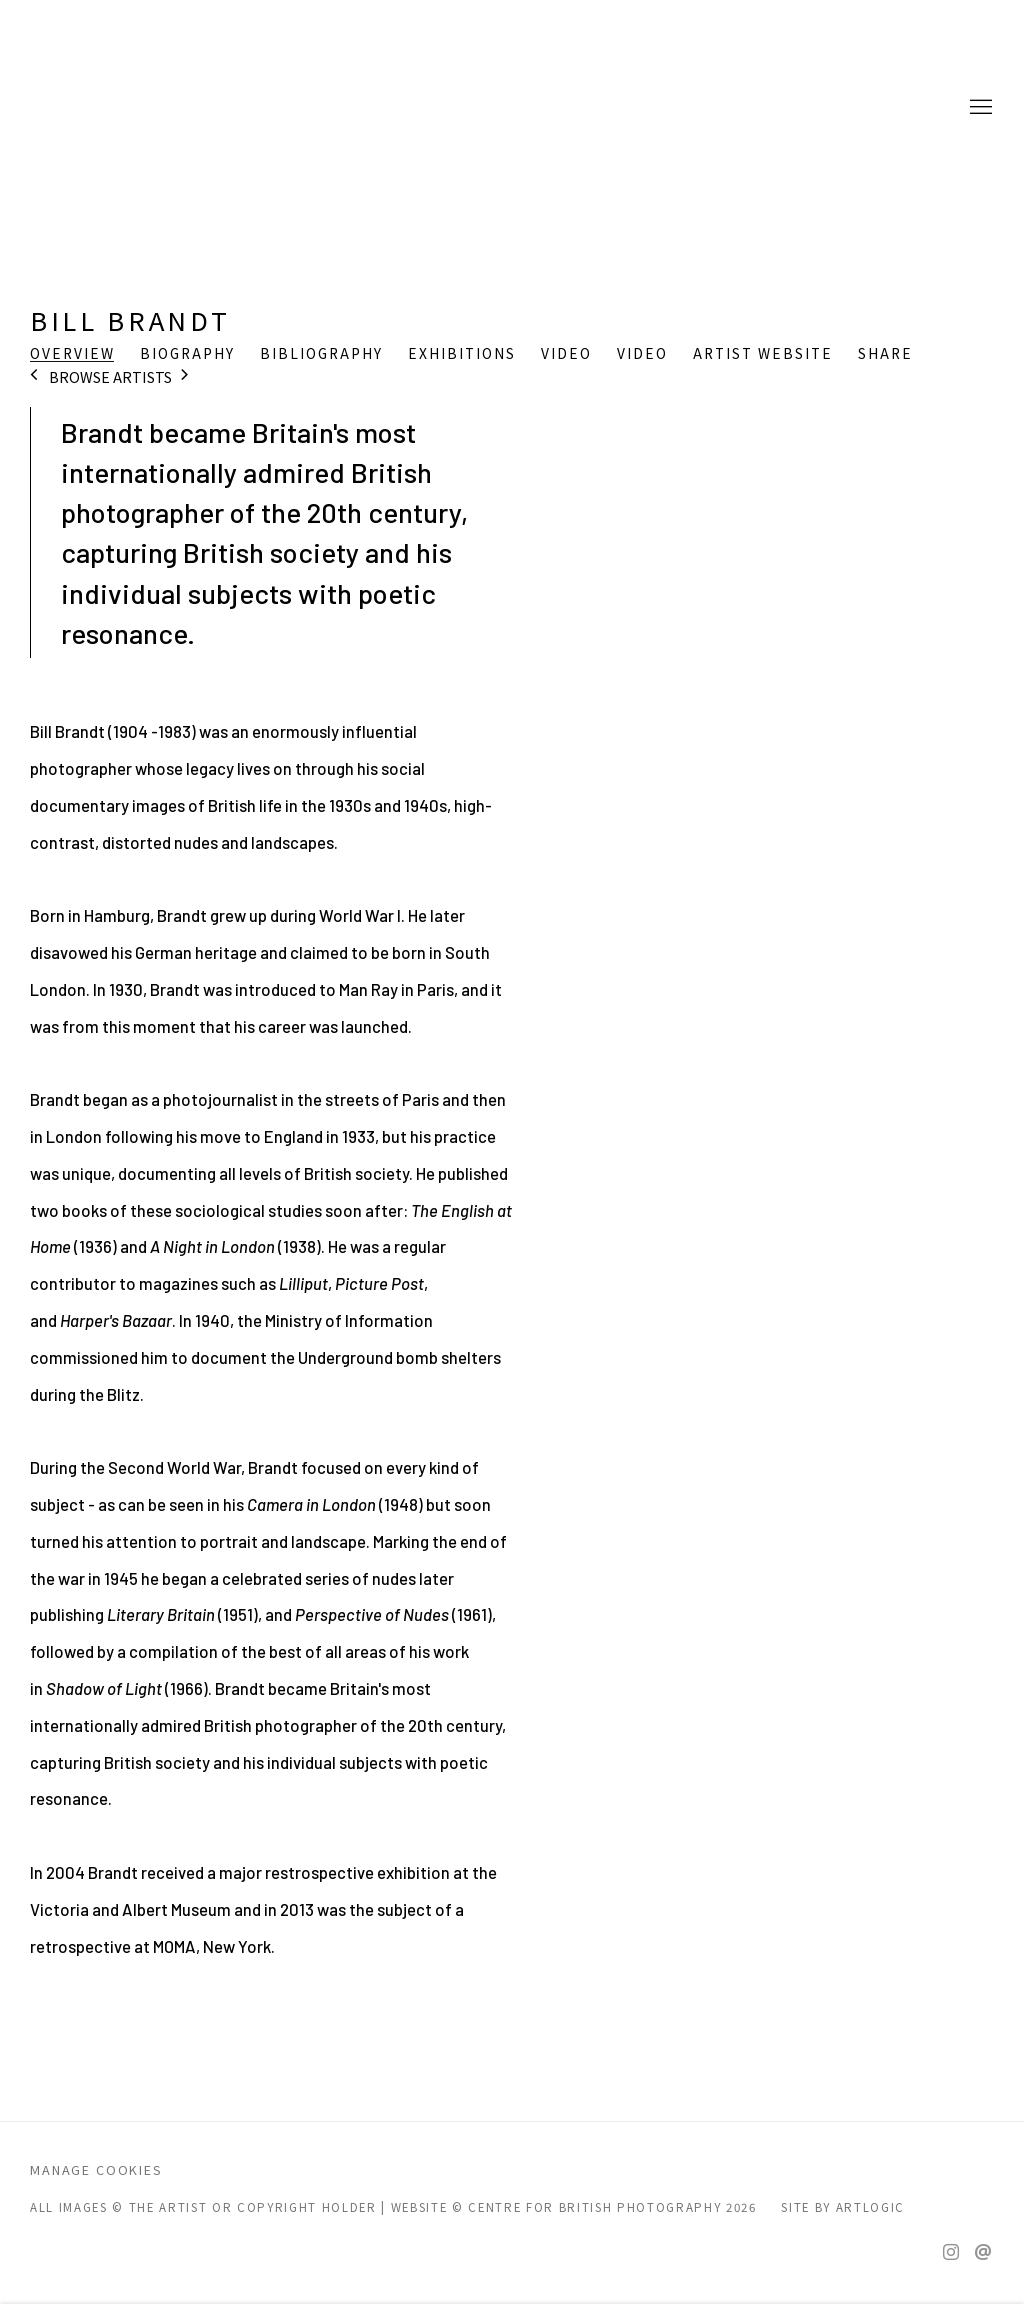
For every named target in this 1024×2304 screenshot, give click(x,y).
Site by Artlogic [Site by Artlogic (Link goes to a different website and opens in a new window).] (843, 2207)
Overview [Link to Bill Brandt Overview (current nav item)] (72, 354)
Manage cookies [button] (96, 2169)
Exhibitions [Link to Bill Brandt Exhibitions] (462, 354)
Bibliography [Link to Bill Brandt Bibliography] (321, 354)
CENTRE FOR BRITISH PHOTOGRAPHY (110, 108)
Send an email (983, 2253)
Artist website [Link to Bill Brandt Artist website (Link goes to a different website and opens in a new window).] (763, 354)
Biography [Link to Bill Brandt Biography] (187, 354)
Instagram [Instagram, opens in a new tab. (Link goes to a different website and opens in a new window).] (951, 2253)
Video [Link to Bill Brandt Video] (566, 354)
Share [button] (885, 354)
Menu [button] (979, 108)
